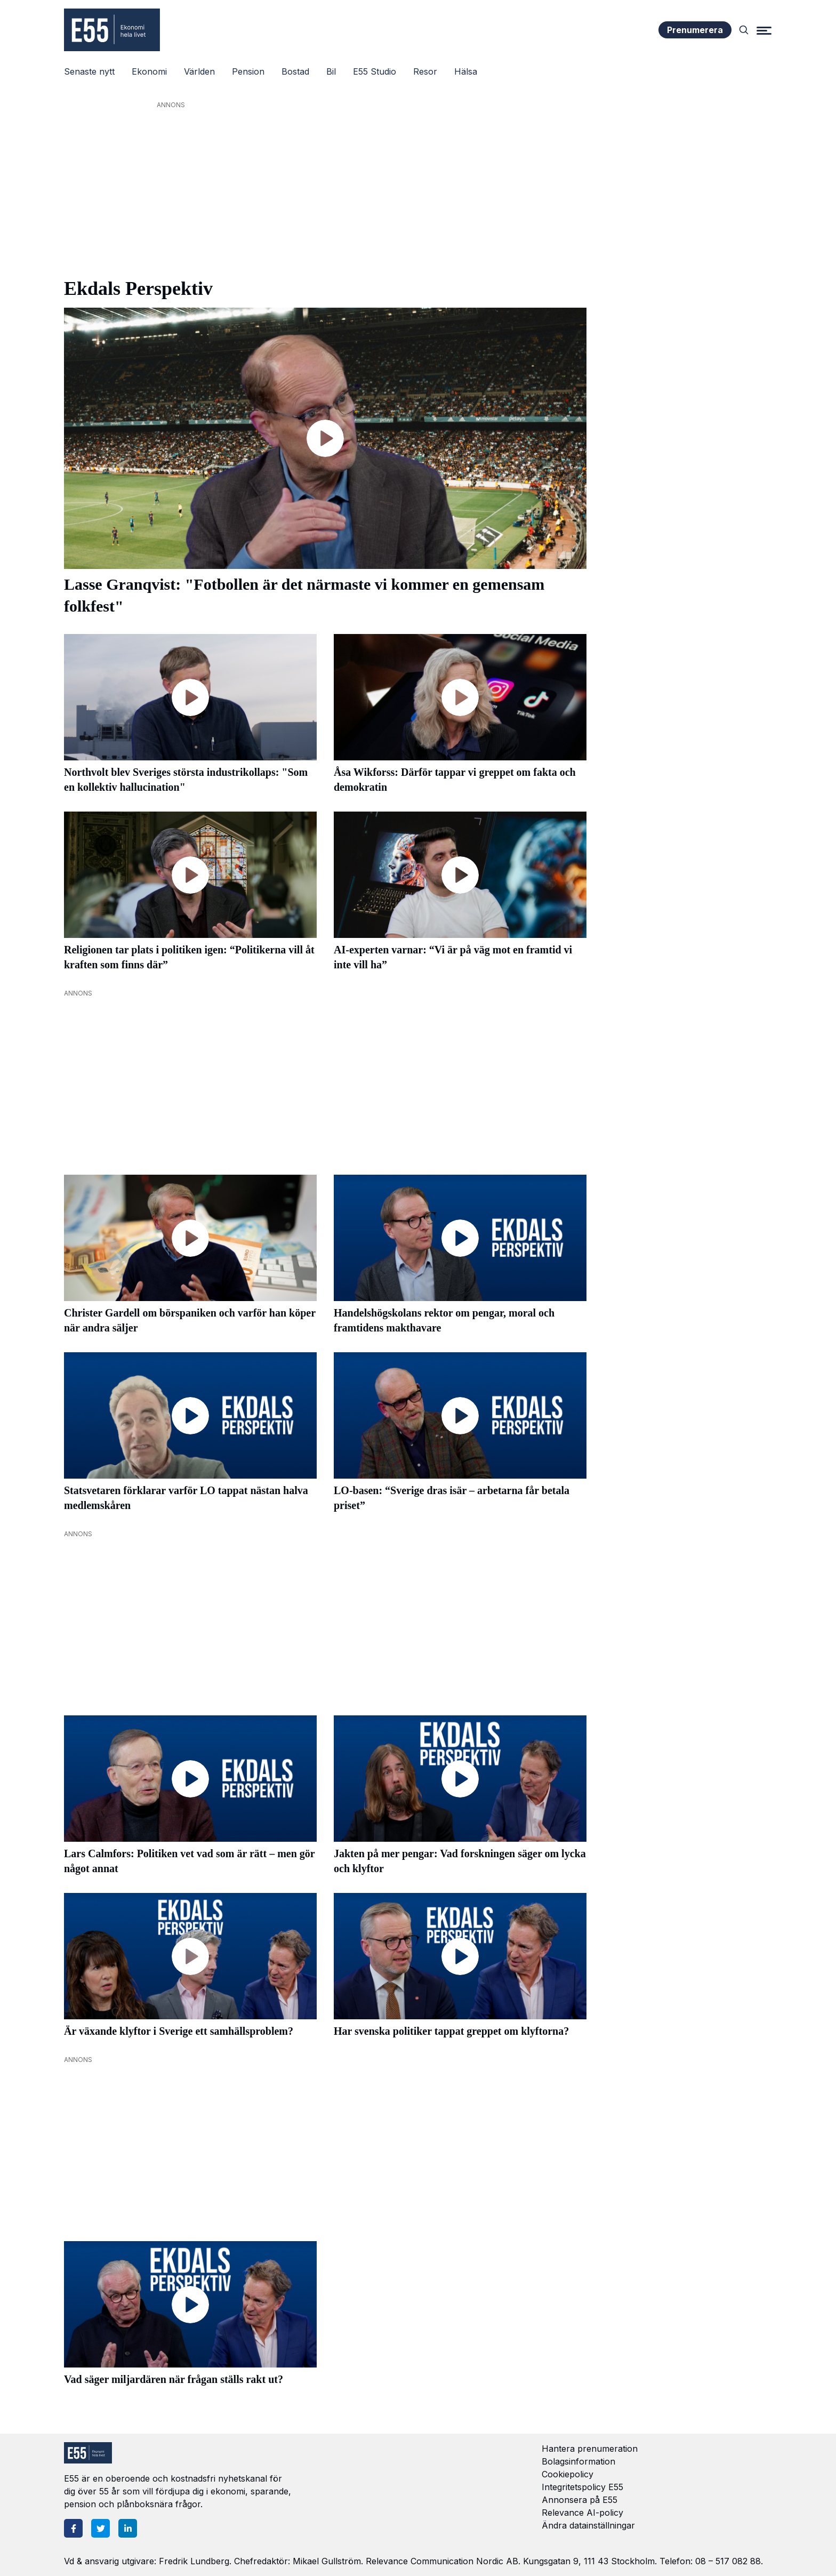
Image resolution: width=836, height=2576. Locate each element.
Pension (248, 71)
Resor (425, 71)
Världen (199, 71)
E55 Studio (374, 71)
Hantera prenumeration (590, 2448)
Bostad (295, 71)
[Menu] (764, 30)
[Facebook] (73, 2528)
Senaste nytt (89, 71)
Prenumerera (695, 30)
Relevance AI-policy (582, 2512)
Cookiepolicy (567, 2474)
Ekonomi (149, 71)
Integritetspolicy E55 (582, 2487)
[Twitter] (100, 2528)
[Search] (744, 30)
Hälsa (465, 71)
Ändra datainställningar (588, 2525)
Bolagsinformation (578, 2461)
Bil (331, 71)
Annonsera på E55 (579, 2499)
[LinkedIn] (127, 2528)
